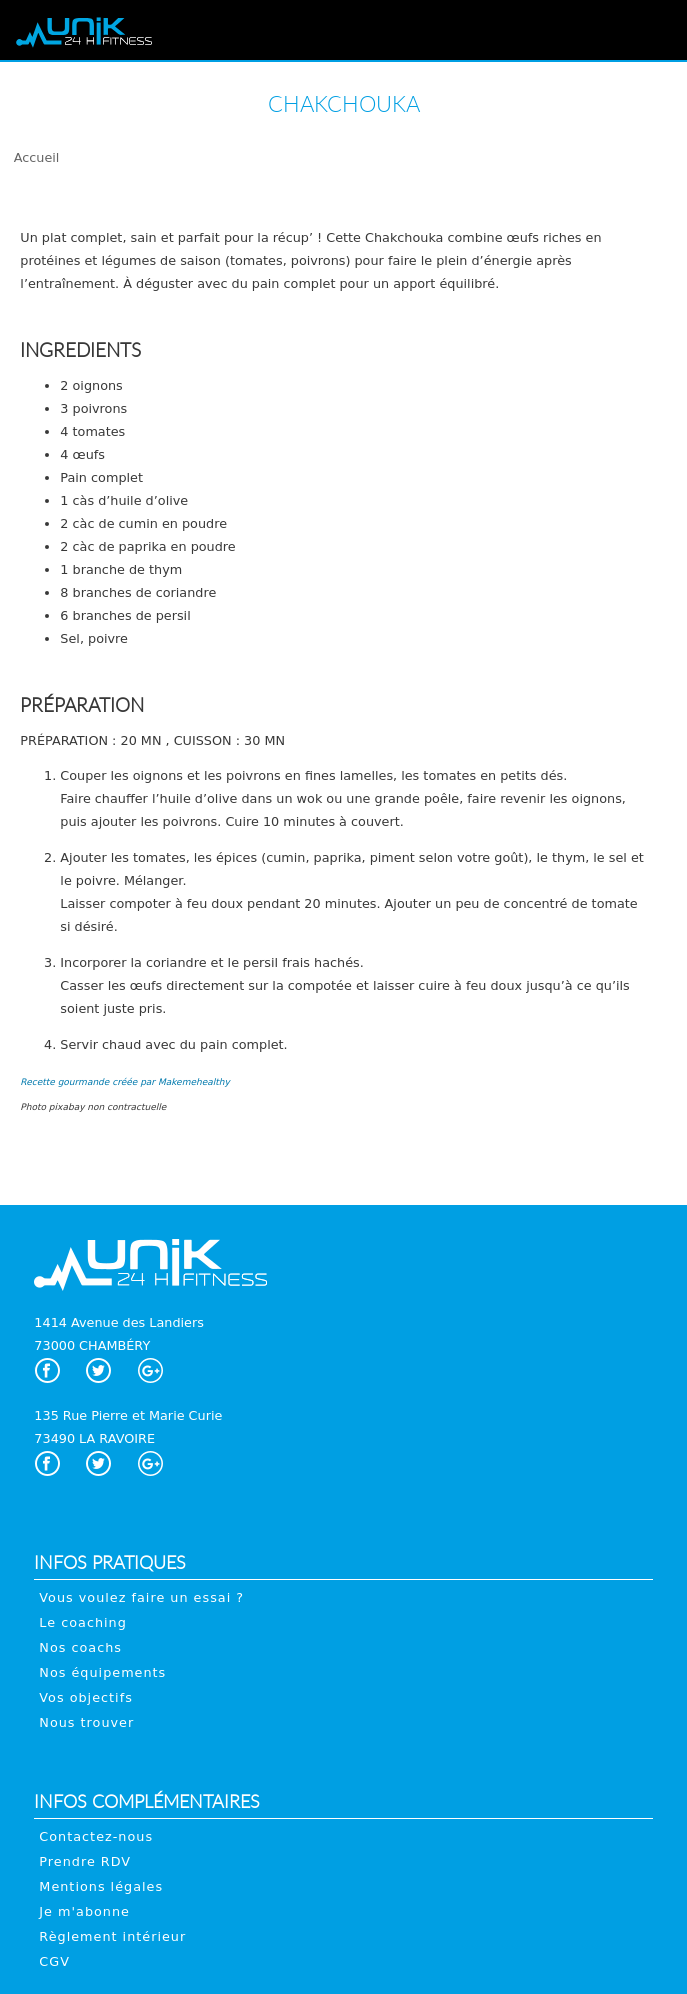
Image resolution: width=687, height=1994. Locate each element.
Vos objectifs (86, 1697)
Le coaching (83, 1622)
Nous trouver (86, 1722)
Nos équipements (102, 1672)
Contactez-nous (96, 1836)
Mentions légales (101, 1886)
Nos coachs (80, 1647)
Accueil (37, 157)
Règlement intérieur (112, 1936)
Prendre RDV (85, 1861)
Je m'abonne (84, 1911)
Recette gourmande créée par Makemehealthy (124, 1082)
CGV (54, 1961)
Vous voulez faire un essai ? (141, 1597)
